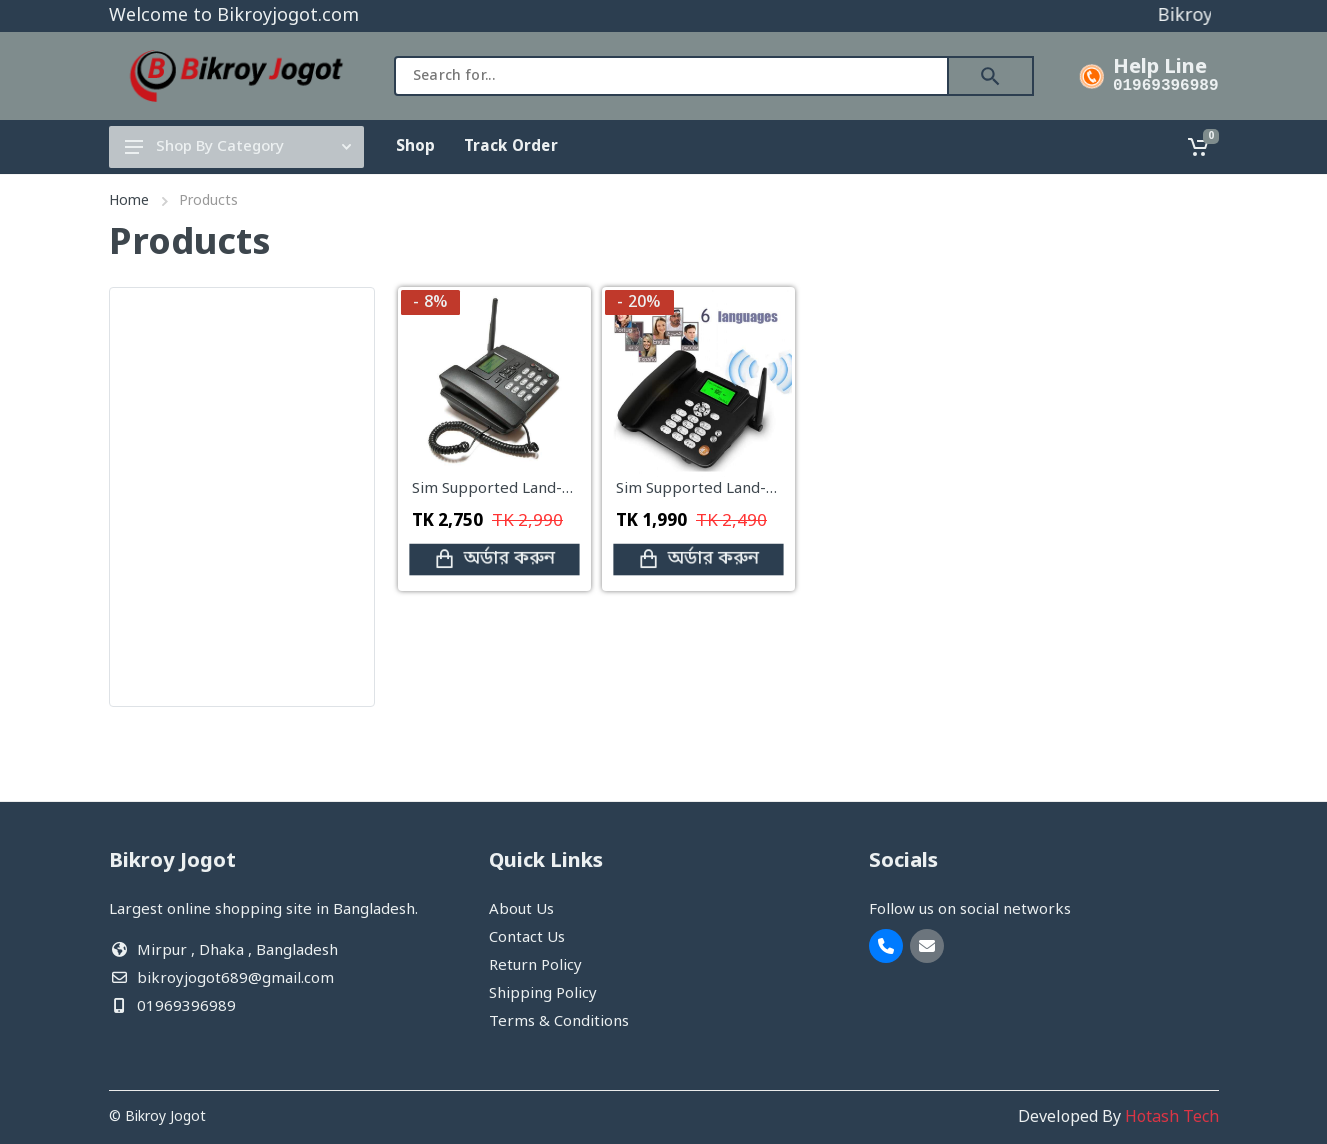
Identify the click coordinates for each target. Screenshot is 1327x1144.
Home (129, 201)
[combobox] (671, 76)
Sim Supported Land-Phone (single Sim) (756, 489)
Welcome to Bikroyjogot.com (234, 16)
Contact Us (527, 938)
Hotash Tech (1172, 1118)
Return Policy (535, 966)
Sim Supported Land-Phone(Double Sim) (555, 489)
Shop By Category (238, 147)
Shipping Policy (543, 994)
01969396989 (1166, 86)
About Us (521, 910)
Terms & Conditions (559, 1022)
